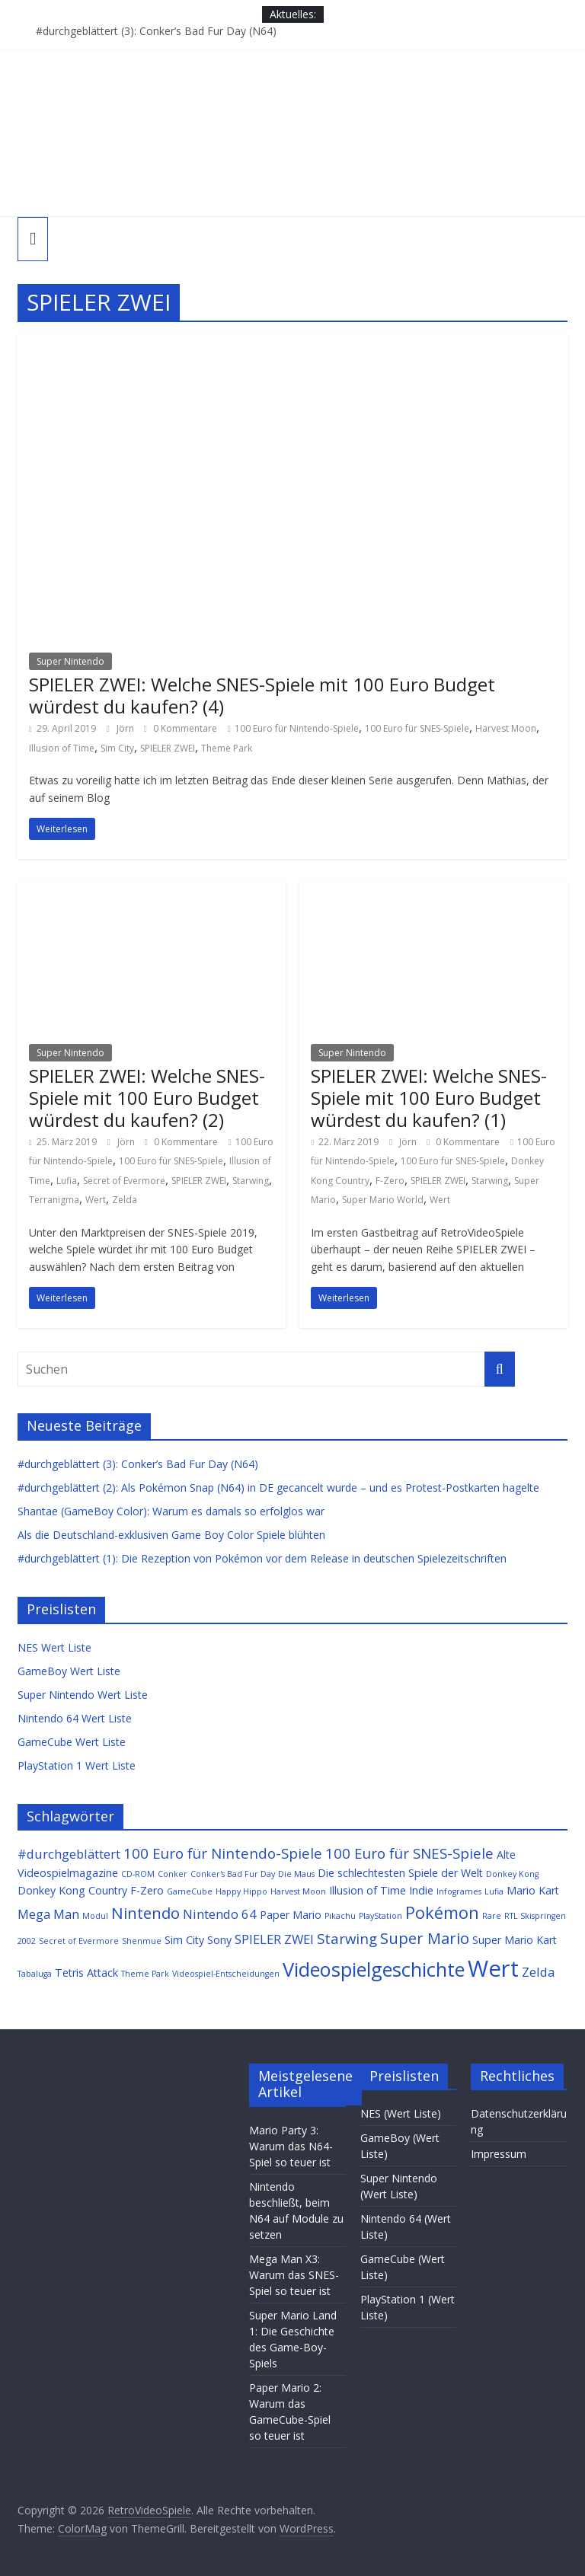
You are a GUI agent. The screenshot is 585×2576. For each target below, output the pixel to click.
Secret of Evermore (124, 1180)
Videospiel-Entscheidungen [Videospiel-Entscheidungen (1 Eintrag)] (226, 1973)
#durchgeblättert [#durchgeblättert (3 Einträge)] (69, 1854)
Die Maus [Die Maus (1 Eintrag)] (296, 1874)
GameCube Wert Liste (72, 1742)
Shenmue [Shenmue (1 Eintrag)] (141, 1941)
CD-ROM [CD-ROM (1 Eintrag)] (138, 1874)
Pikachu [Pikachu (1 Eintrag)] (340, 1915)
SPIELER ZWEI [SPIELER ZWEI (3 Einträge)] (274, 1939)
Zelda (124, 1199)
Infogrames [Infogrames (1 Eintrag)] (458, 1891)
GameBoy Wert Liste (69, 1671)
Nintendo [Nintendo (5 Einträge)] (145, 1912)
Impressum (498, 2154)
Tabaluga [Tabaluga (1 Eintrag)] (35, 1973)
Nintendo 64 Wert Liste (75, 1718)
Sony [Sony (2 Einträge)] (219, 1940)
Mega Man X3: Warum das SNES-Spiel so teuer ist (294, 2275)
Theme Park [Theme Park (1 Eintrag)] (145, 1973)
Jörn (126, 728)
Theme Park (226, 748)
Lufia (66, 1180)
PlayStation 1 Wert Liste (77, 1765)
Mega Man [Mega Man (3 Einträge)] (48, 1914)
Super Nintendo (70, 661)
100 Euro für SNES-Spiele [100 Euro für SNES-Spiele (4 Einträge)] (409, 1853)
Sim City (117, 748)
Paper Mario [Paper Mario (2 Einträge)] (290, 1914)
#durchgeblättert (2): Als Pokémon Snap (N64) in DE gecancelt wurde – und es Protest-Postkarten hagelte (278, 1487)
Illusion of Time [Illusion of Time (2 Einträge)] (367, 1890)
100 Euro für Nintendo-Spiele (297, 728)
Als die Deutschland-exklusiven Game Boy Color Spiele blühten (171, 1534)
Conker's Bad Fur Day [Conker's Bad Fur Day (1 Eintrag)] (232, 1874)
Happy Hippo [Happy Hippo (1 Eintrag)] (241, 1891)
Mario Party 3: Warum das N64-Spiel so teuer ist (291, 2146)
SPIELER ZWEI (167, 748)
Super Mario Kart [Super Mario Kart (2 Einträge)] (514, 1940)
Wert (95, 1199)
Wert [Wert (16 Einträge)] (493, 1968)
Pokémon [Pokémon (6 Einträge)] (442, 1912)
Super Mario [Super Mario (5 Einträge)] (424, 1938)
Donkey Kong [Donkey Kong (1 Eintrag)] (512, 1874)
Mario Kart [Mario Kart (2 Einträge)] (533, 1890)
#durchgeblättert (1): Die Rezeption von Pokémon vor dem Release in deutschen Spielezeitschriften (262, 1558)
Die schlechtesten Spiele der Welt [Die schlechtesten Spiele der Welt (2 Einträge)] (400, 1873)
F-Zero (390, 1180)
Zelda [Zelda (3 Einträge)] (538, 1972)
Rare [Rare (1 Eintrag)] (491, 1915)
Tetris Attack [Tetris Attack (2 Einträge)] (86, 1972)
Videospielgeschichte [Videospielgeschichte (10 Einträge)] (374, 1969)
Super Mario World (383, 1199)
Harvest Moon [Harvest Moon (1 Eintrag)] (298, 1891)
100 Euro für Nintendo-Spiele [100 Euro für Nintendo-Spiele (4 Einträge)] (222, 1853)
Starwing (250, 1180)
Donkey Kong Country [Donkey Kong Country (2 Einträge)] (72, 1890)
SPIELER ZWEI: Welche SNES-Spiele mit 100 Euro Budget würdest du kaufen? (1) (429, 1097)
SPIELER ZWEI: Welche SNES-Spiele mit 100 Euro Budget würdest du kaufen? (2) (147, 1097)
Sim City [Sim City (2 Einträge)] (184, 1940)
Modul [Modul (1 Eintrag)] (95, 1915)
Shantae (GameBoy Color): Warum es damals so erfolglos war (171, 1511)
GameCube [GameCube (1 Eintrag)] (190, 1891)
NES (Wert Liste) (400, 2113)
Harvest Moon (505, 728)
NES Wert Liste (54, 1647)
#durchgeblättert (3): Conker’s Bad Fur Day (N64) (156, 31)
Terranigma (54, 1199)
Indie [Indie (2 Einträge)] (421, 1890)
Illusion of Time (61, 748)
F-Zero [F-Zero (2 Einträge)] (147, 1890)
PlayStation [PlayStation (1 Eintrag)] (380, 1915)
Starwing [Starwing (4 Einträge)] (347, 1938)
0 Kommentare (180, 728)
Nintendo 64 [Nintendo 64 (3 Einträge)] (220, 1914)
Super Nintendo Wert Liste (83, 1694)
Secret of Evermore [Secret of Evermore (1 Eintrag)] (79, 1941)
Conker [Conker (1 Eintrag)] (172, 1874)
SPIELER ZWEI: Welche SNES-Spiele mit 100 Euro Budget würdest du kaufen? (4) (262, 695)
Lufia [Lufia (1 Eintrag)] (493, 1891)
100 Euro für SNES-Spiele (417, 728)
